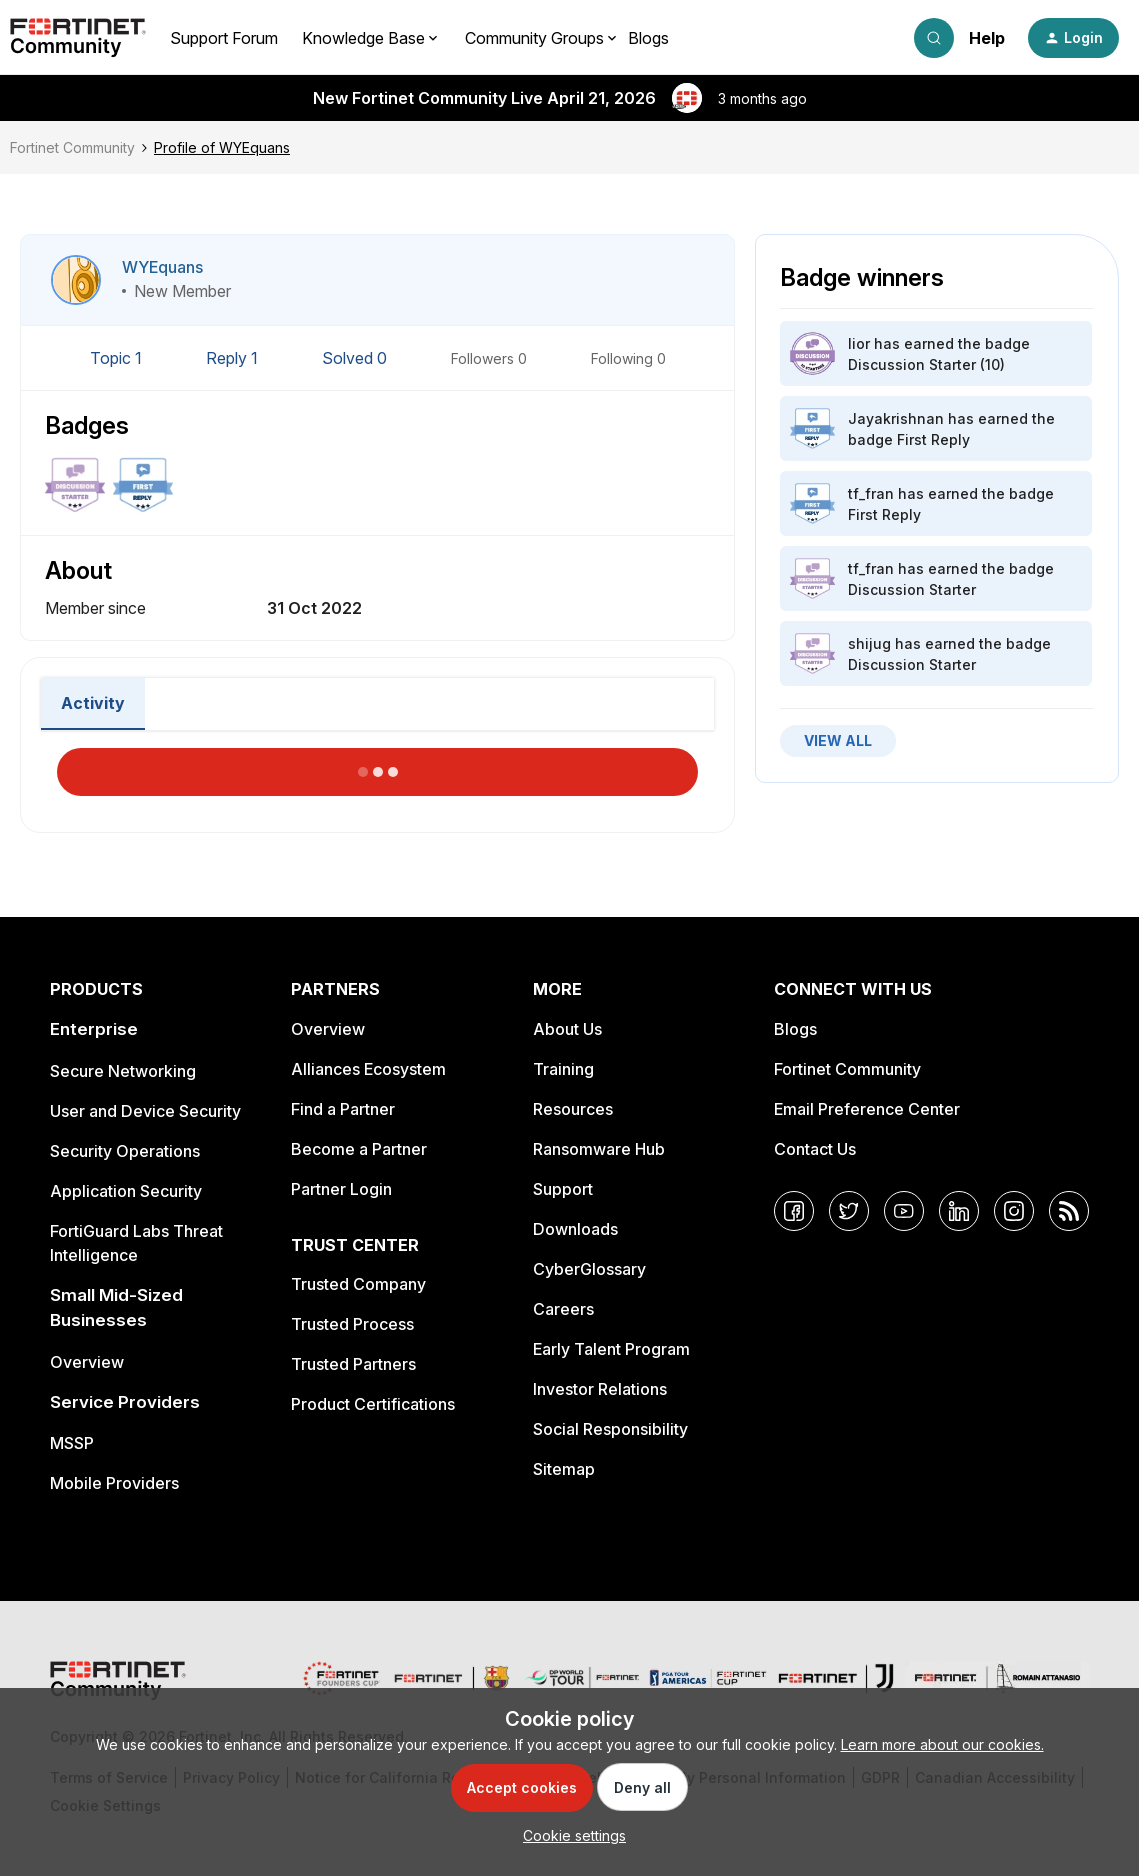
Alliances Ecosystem (368, 1069)
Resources (573, 1109)
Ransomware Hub (599, 1149)
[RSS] (1069, 1211)
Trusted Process (352, 1324)
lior (859, 343)
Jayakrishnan (896, 418)
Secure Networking (123, 1071)
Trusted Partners (353, 1364)
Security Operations (125, 1151)
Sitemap (564, 1469)
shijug (869, 643)
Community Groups (534, 38)
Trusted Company (358, 1284)
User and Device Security (145, 1111)
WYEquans (162, 267)
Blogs (648, 38)
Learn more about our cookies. (942, 1744)
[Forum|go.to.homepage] (78, 38)
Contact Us (815, 1149)
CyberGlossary (589, 1269)
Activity (93, 703)
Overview (87, 1362)
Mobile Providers (114, 1483)
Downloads (575, 1229)
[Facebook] (794, 1211)
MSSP (72, 1443)
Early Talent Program (611, 1349)
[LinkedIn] (959, 1211)
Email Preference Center (867, 1109)
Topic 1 (118, 358)
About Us (567, 1029)
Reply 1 (234, 358)
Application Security (126, 1191)
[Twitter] (849, 1211)
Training (563, 1069)
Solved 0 (356, 358)
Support (563, 1189)
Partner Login (341, 1189)
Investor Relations (600, 1389)
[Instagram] (1014, 1211)
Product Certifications (373, 1404)
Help (987, 38)
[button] (1073, 38)
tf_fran (871, 493)
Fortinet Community (72, 147)
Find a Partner (343, 1109)
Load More (378, 766)
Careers (563, 1309)
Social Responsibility (610, 1429)
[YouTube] (904, 1211)
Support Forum (224, 38)
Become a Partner (359, 1149)
